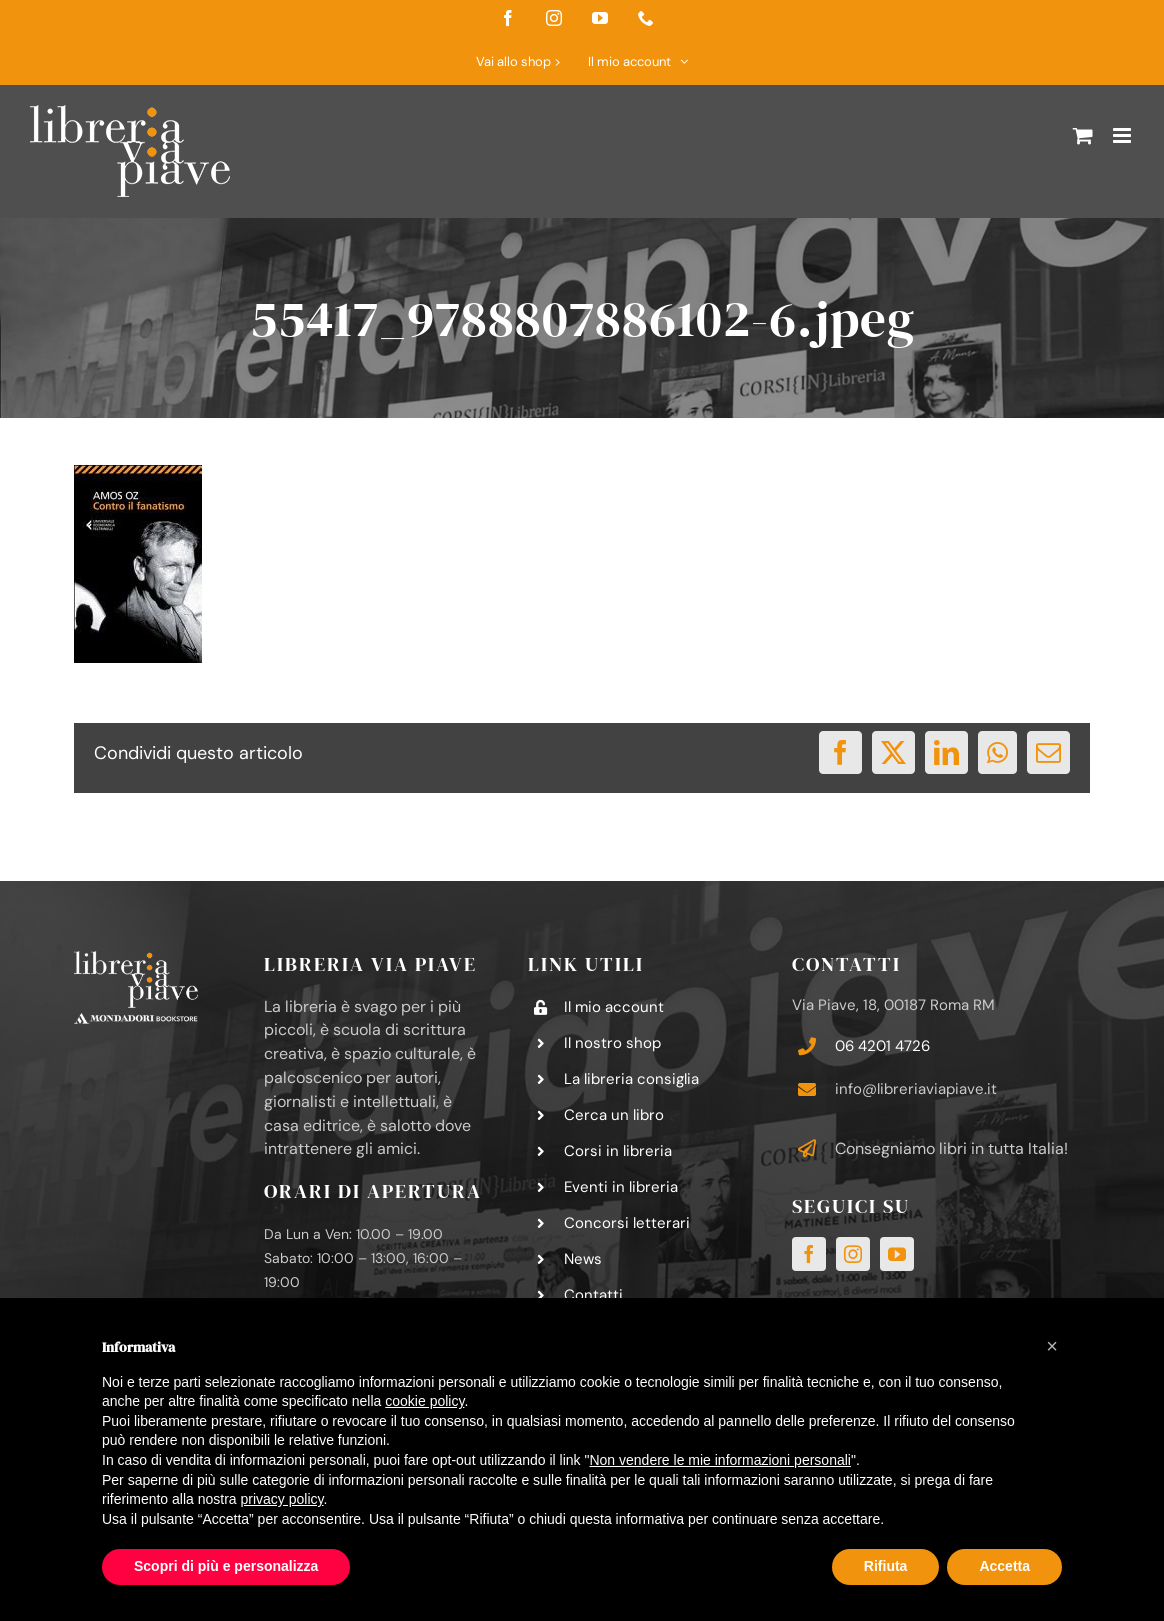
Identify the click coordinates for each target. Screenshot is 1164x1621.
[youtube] (897, 1254)
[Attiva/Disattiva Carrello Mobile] (1083, 135)
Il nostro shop (612, 1043)
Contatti (593, 1295)
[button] (1052, 1346)
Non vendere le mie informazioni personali (719, 1460)
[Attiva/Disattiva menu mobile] (1123, 135)
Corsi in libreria (618, 1151)
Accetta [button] (1004, 1566)
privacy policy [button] (282, 1499)
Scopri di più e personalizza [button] (226, 1566)
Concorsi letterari (627, 1223)
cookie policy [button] (424, 1401)
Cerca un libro (614, 1115)
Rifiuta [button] (886, 1566)
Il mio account (614, 1007)
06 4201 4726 (882, 1046)
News (583, 1259)
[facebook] (809, 1254)
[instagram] (853, 1254)
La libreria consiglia (631, 1079)
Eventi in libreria (621, 1187)
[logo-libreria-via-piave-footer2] (136, 959)
